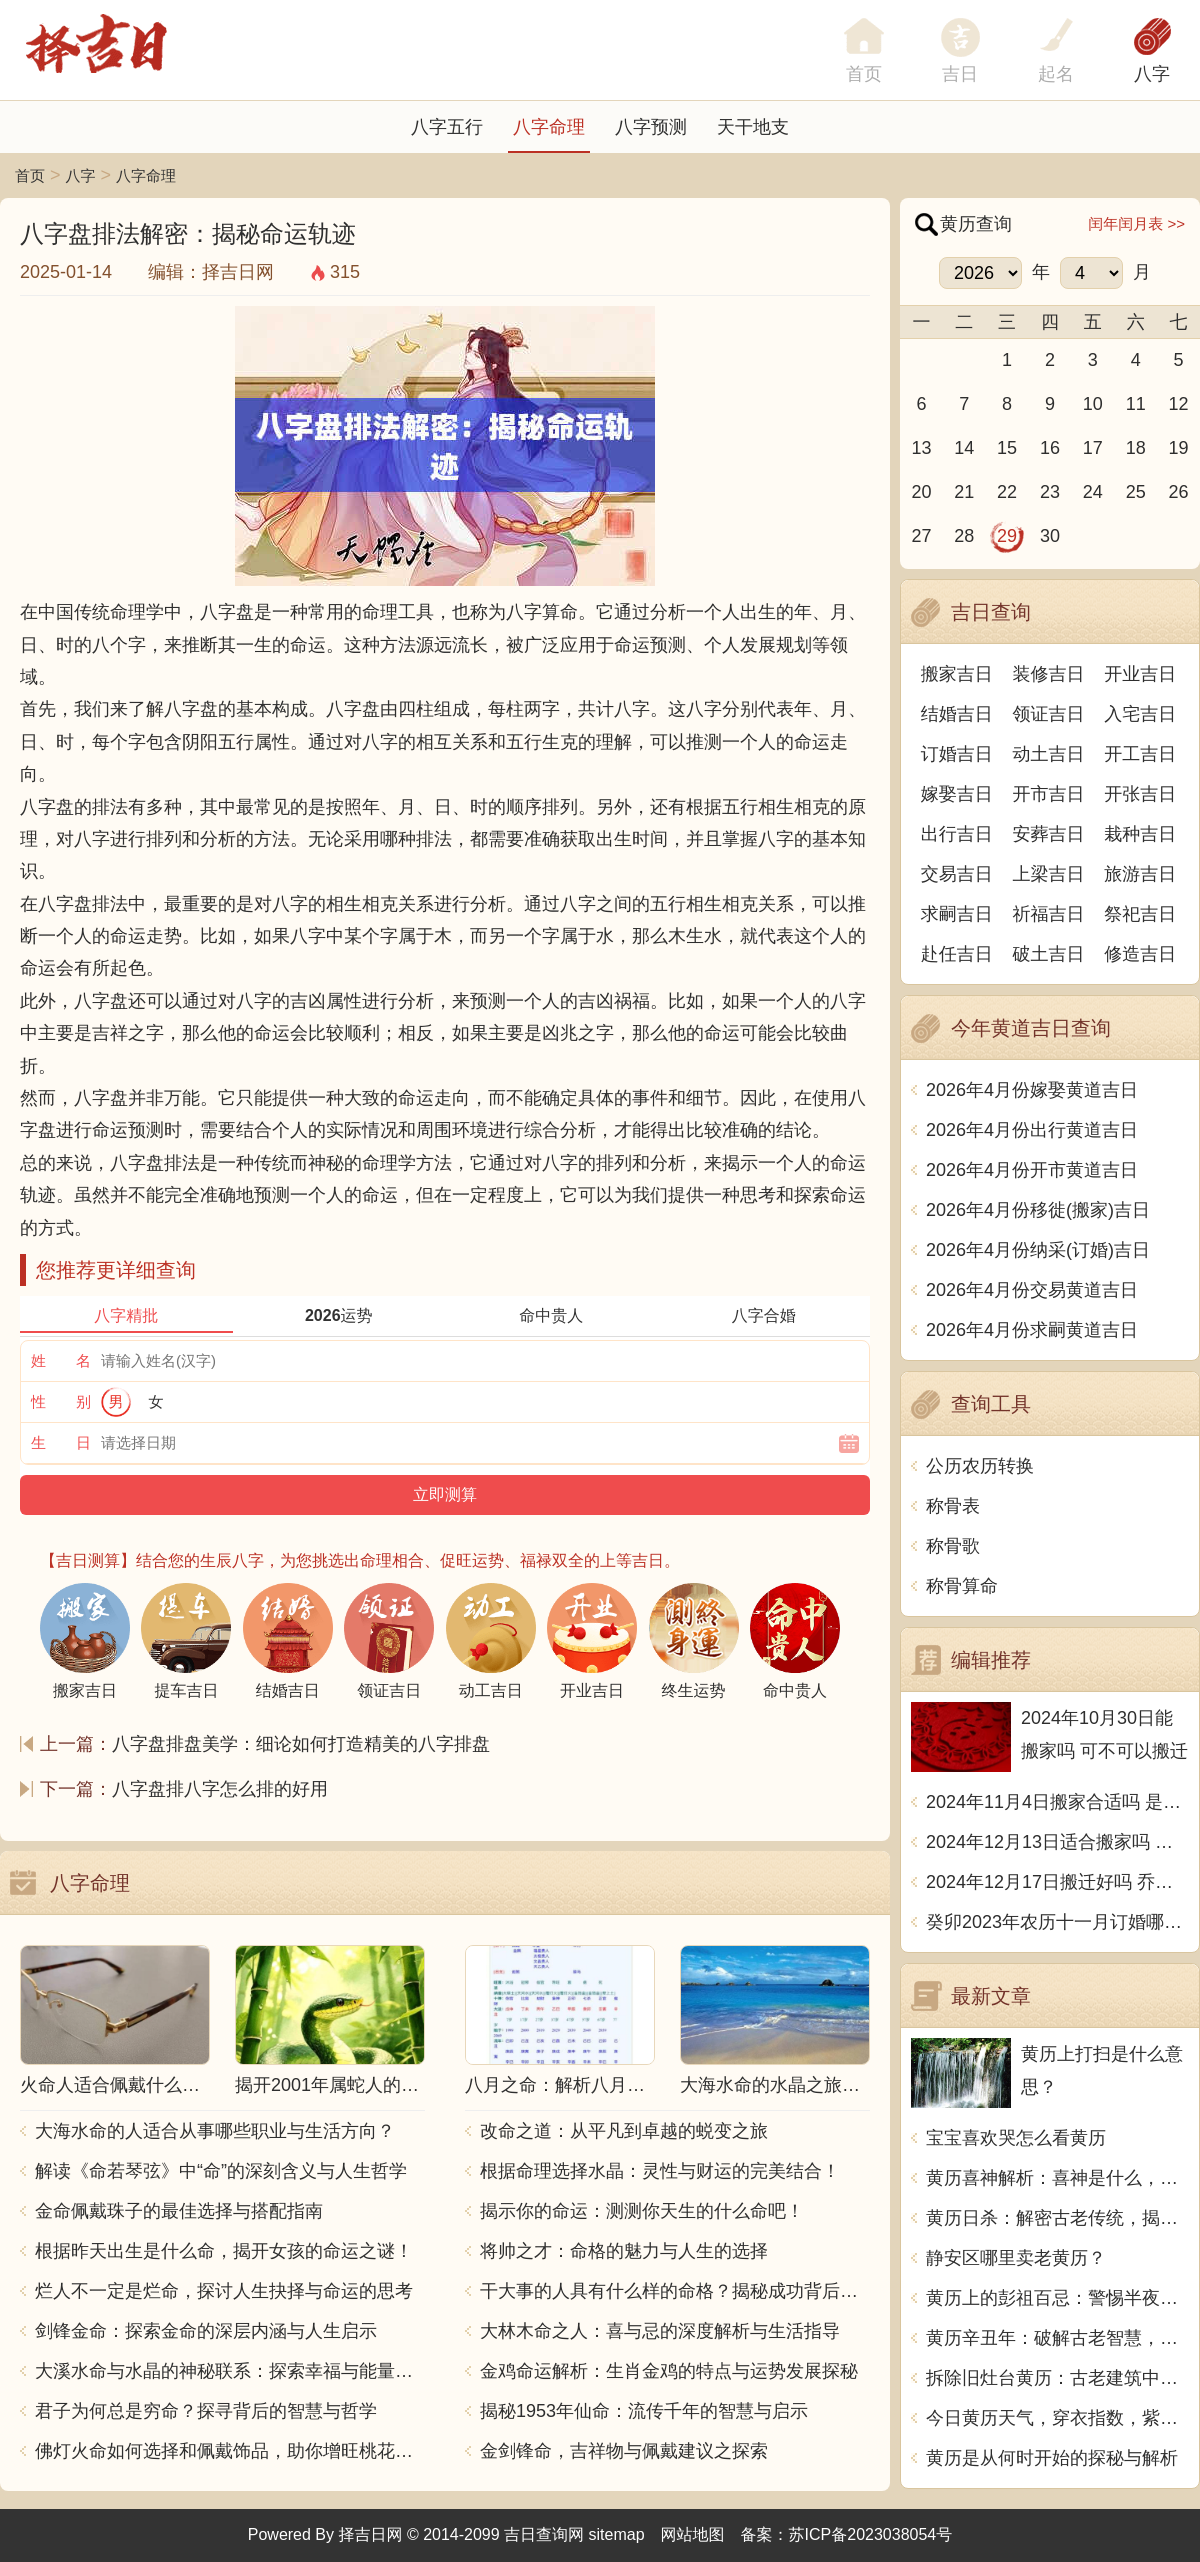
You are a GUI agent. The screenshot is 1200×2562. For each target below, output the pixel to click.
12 (1179, 404)
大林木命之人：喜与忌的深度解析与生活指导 (660, 2331)
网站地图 (693, 2534)
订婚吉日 (957, 754)
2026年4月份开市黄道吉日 (1032, 1170)
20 (921, 492)
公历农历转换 (980, 1466)
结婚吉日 (957, 714)
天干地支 (753, 127)
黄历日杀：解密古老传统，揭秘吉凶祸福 (1057, 2218)
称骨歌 (953, 1546)
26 (1179, 492)
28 (964, 536)
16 (1050, 448)
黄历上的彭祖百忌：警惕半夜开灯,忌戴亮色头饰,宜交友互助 (1057, 2298)
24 (1093, 492)
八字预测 (651, 127)
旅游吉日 (1140, 874)
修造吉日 (1140, 954)
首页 (30, 175)
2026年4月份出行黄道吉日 (1032, 1130)
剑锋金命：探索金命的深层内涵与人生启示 (206, 2331)
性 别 (61, 1401)
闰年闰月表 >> (1136, 223)
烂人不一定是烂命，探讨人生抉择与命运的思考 (224, 2291)
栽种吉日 (1140, 834)
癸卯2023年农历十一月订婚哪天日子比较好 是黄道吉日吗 (1057, 1922)
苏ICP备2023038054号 (871, 2534)
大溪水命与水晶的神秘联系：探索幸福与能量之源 (230, 2371)
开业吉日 (1140, 674)
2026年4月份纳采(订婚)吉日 (1038, 1250)
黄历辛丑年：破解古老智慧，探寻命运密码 (1057, 2338)
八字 (1152, 74)
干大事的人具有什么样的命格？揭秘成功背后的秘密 (675, 2291)
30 (1050, 536)
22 (1007, 492)
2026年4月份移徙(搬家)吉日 (1038, 1210)
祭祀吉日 (1140, 914)
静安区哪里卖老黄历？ (1016, 2258)
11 (1136, 404)
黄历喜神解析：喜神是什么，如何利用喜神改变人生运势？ (1057, 2178)
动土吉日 (1049, 754)
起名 (1056, 74)
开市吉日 (1049, 794)
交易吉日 (957, 874)
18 (1136, 448)
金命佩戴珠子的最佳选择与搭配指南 (179, 2211)
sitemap (617, 2534)
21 (964, 492)
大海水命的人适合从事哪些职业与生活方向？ (215, 2131)
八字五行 (447, 127)
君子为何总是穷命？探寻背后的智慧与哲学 (206, 2411)
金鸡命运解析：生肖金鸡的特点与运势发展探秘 (669, 2371)
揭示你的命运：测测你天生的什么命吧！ (642, 2211)
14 (964, 448)
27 (921, 536)
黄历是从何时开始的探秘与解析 (1052, 2458)
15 (1007, 448)
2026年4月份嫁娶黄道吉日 (1032, 1090)
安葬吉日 (1049, 834)
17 (1093, 448)
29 (1007, 536)
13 (921, 448)
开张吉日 (1140, 794)
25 (1136, 492)
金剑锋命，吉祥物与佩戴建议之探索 (624, 2451)
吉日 (960, 74)
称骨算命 (962, 1586)
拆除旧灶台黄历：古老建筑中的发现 (1057, 2378)
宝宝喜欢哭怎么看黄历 (1016, 2138)
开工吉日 (1140, 754)
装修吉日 (1049, 674)
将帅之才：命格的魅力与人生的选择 (624, 2251)
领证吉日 (1049, 714)
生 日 (61, 1442)
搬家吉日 (957, 674)
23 (1050, 492)
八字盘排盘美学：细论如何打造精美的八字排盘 (301, 1744)
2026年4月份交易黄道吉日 (1032, 1290)
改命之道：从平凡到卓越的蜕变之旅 (624, 2131)
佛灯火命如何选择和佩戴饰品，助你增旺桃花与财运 (230, 2451)
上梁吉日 (1049, 874)
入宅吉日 (1140, 714)
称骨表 (953, 1506)
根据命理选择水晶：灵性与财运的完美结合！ (660, 2171)
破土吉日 (1049, 954)
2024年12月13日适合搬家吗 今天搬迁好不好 (1057, 1842)
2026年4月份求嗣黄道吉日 (1032, 1330)
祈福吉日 (1049, 914)
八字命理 (549, 127)
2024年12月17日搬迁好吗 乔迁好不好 (1057, 1882)
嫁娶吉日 (957, 794)
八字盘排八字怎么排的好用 (220, 1789)
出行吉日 (957, 834)
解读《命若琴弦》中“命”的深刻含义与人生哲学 (221, 2171)
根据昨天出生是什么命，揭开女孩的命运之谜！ (224, 2251)
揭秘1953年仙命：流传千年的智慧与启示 (644, 2411)
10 (1093, 404)
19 (1179, 448)
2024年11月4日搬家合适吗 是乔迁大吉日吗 (1057, 1802)
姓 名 (61, 1360)
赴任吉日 (957, 954)
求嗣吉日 (957, 914)
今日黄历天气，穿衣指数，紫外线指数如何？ (1057, 2418)
